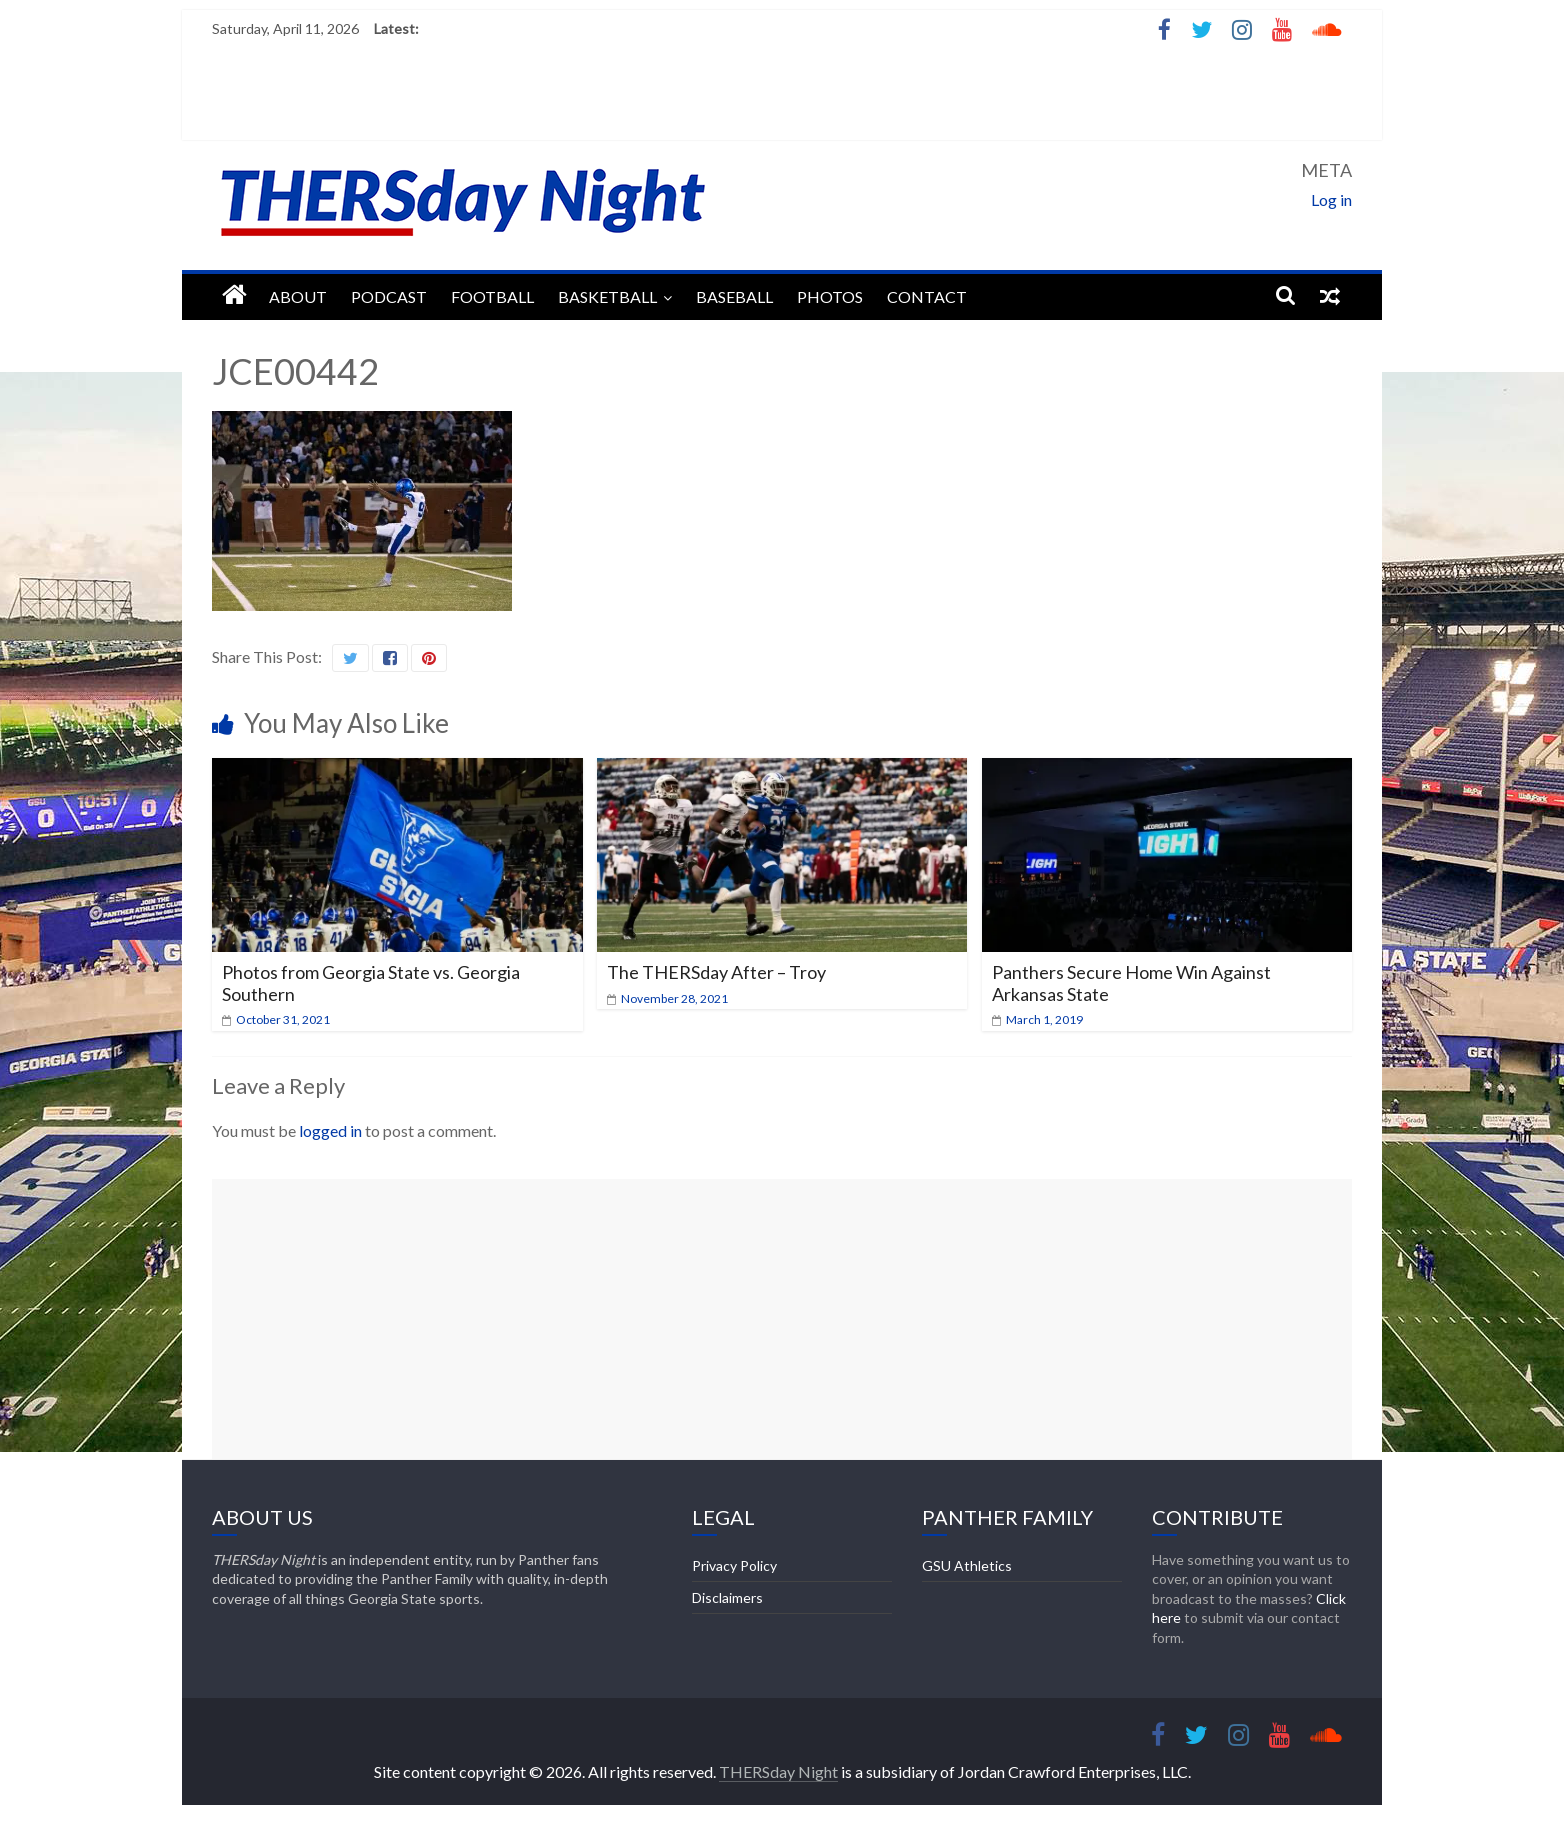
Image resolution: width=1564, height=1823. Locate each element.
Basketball (607, 296)
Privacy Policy (734, 1565)
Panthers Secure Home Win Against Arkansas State (1131, 983)
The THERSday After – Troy (716, 972)
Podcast (389, 296)
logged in (330, 1130)
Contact (927, 296)
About (298, 296)
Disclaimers (727, 1597)
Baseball (734, 296)
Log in (1331, 199)
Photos (830, 296)
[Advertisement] (782, 1319)
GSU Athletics (967, 1565)
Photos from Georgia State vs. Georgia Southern (371, 983)
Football (492, 296)
